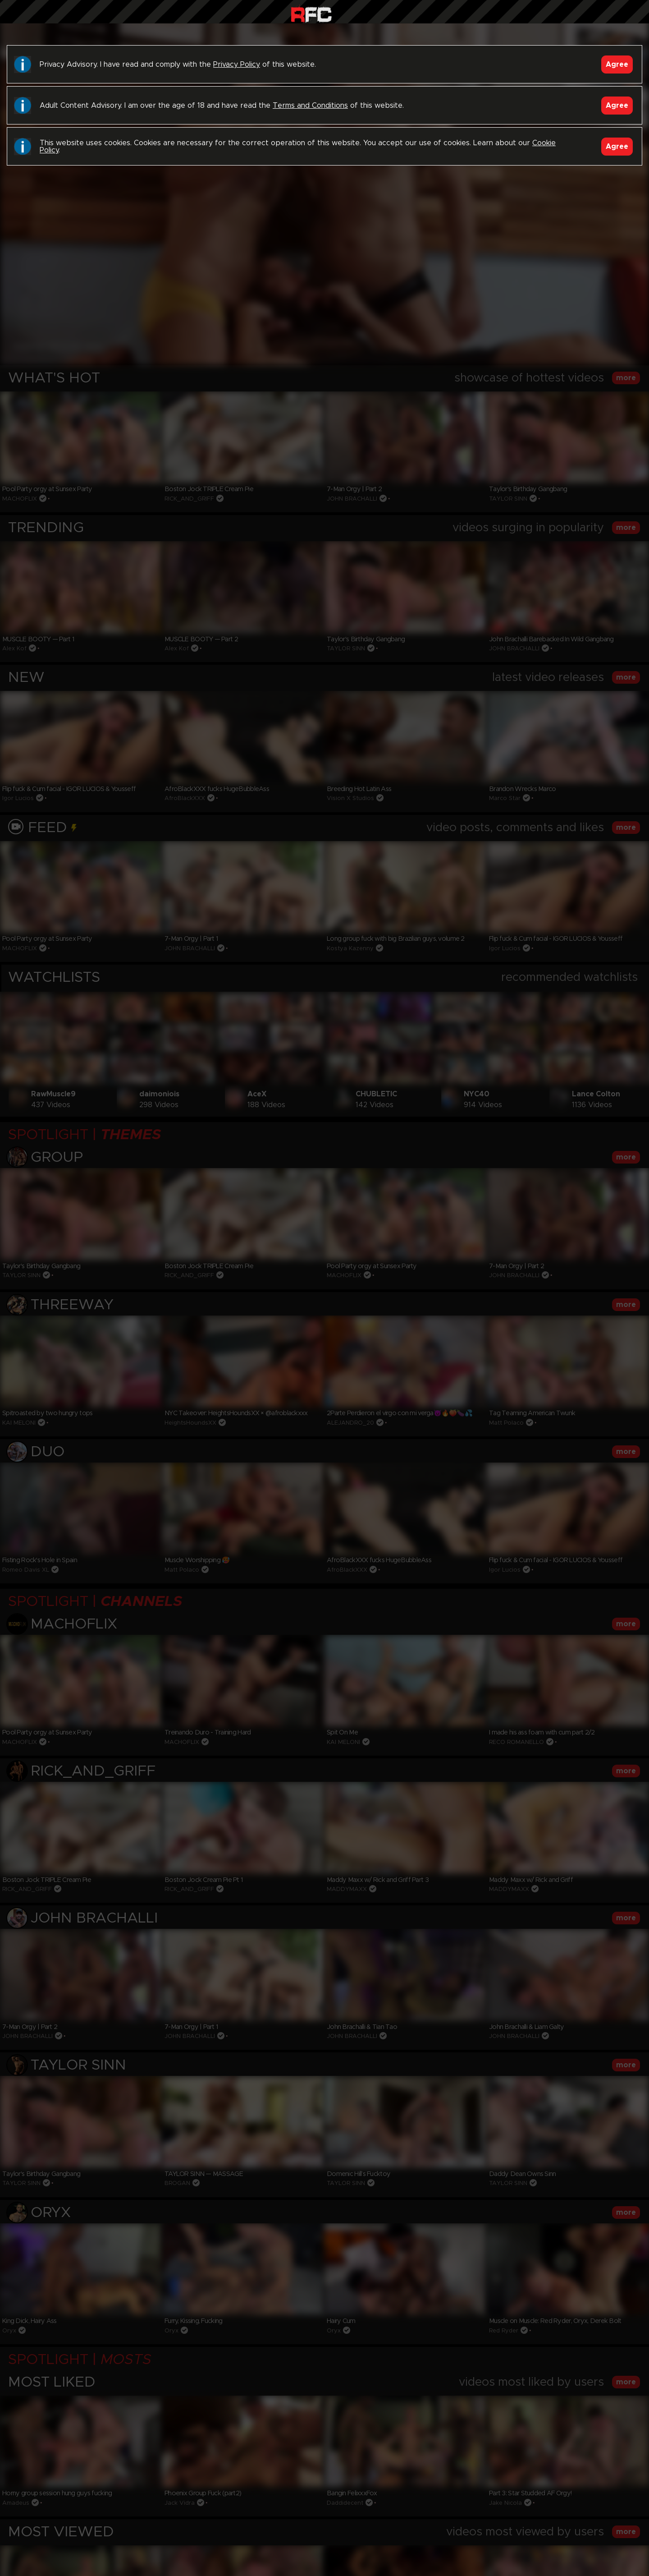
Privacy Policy (236, 64)
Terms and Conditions (310, 105)
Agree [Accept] (617, 64)
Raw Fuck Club (311, 14)
